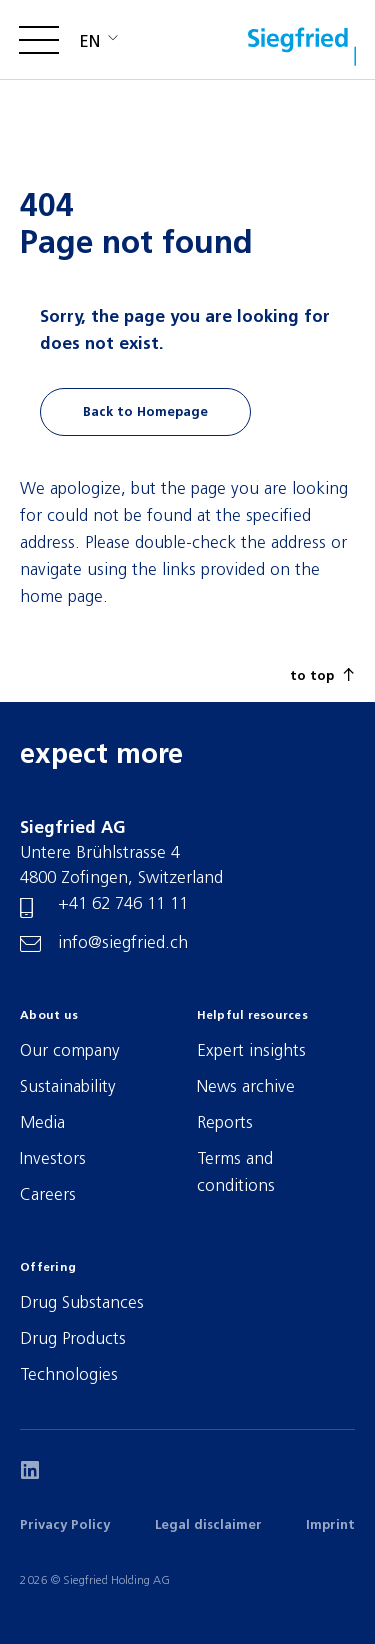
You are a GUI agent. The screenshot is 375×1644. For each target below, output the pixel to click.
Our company (70, 1051)
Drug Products (73, 1339)
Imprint (330, 1525)
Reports (225, 1123)
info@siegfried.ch (123, 943)
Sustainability (68, 1087)
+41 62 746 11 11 (123, 904)
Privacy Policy (65, 1525)
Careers (48, 1195)
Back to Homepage (145, 412)
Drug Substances (82, 1303)
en (89, 42)
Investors (53, 1159)
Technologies (69, 1375)
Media (42, 1123)
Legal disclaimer (208, 1525)
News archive (246, 1087)
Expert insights (251, 1051)
